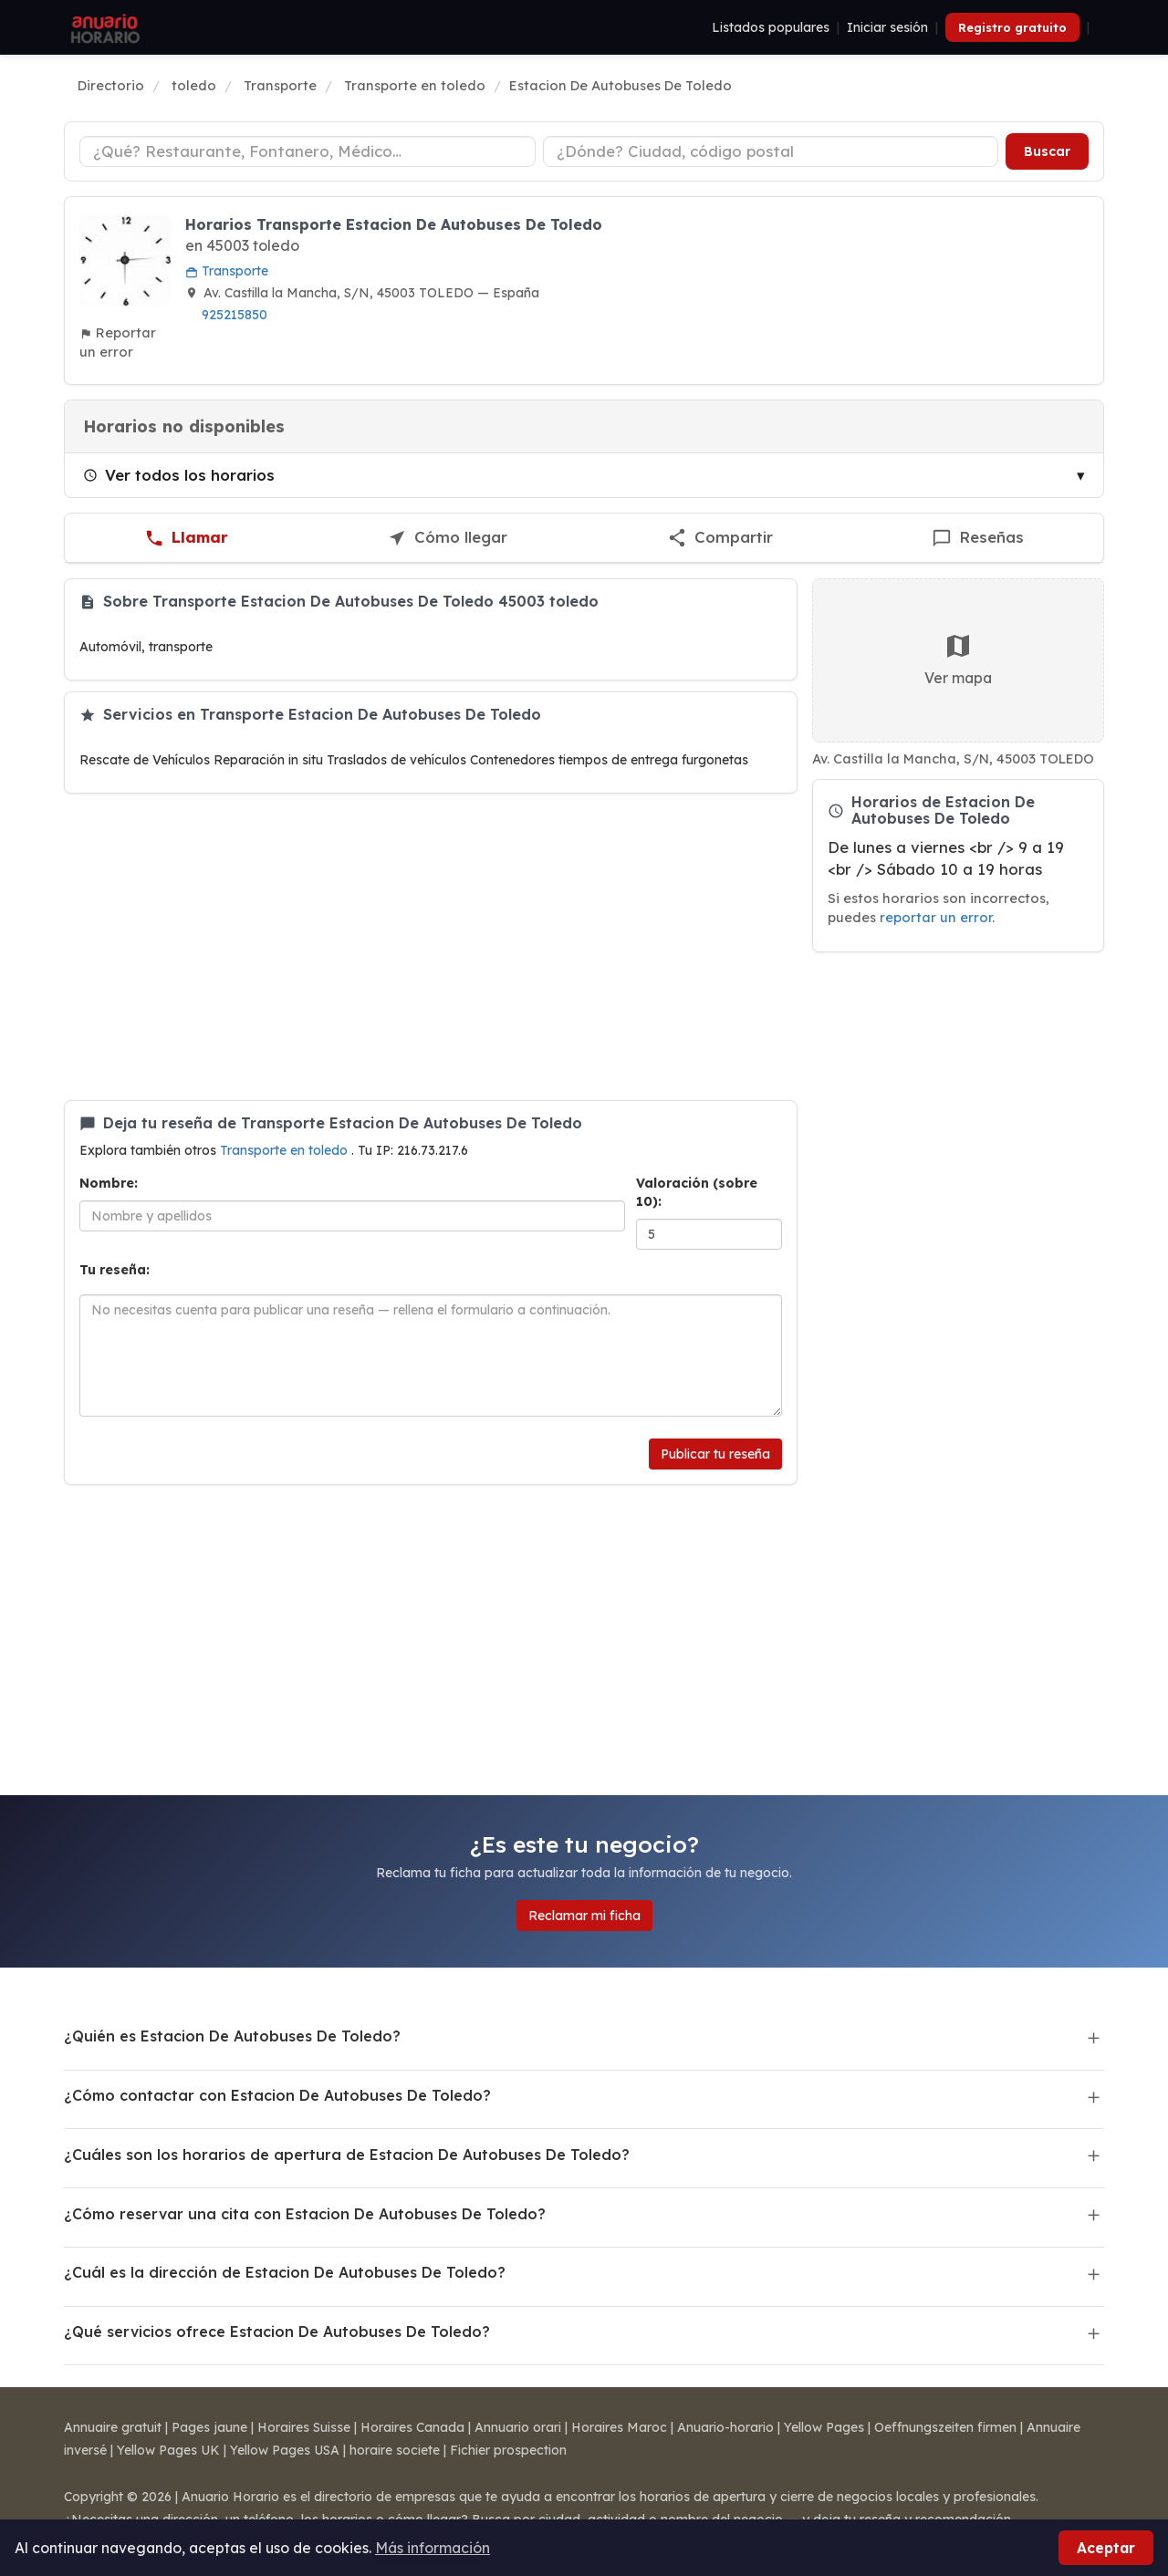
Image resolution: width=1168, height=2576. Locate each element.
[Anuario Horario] (103, 27)
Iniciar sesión (887, 27)
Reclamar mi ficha (584, 1915)
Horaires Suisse (303, 2427)
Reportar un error (117, 342)
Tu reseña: (114, 1270)
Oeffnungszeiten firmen (945, 2427)
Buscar (1047, 151)
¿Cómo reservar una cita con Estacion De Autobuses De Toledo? (305, 2214)
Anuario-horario (725, 2427)
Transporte (226, 271)
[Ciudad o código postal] (771, 151)
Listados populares (770, 27)
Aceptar (1106, 2548)
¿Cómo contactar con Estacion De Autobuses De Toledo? (277, 2095)
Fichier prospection (508, 2450)
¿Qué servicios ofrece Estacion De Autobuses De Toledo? (277, 2331)
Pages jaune (209, 2427)
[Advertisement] (430, 947)
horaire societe (394, 2450)
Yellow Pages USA (284, 2450)
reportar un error (936, 917)
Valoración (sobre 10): (696, 1192)
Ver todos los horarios (179, 474)
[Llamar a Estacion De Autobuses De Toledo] (186, 538)
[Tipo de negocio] (307, 151)
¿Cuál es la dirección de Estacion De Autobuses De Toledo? (285, 2272)
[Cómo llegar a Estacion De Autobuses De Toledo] (447, 538)
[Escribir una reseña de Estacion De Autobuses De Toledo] (977, 538)
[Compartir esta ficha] (720, 538)
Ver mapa (958, 659)
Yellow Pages (824, 2427)
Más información (432, 2548)
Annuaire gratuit (113, 2427)
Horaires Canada (412, 2427)
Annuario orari (517, 2427)
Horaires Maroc (619, 2427)
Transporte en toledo (285, 1150)
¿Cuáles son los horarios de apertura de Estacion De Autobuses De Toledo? (347, 2154)
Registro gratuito (1012, 27)
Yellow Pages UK (168, 2450)
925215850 (234, 314)
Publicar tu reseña (715, 1454)
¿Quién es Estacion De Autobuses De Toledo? (232, 2036)
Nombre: (108, 1183)
